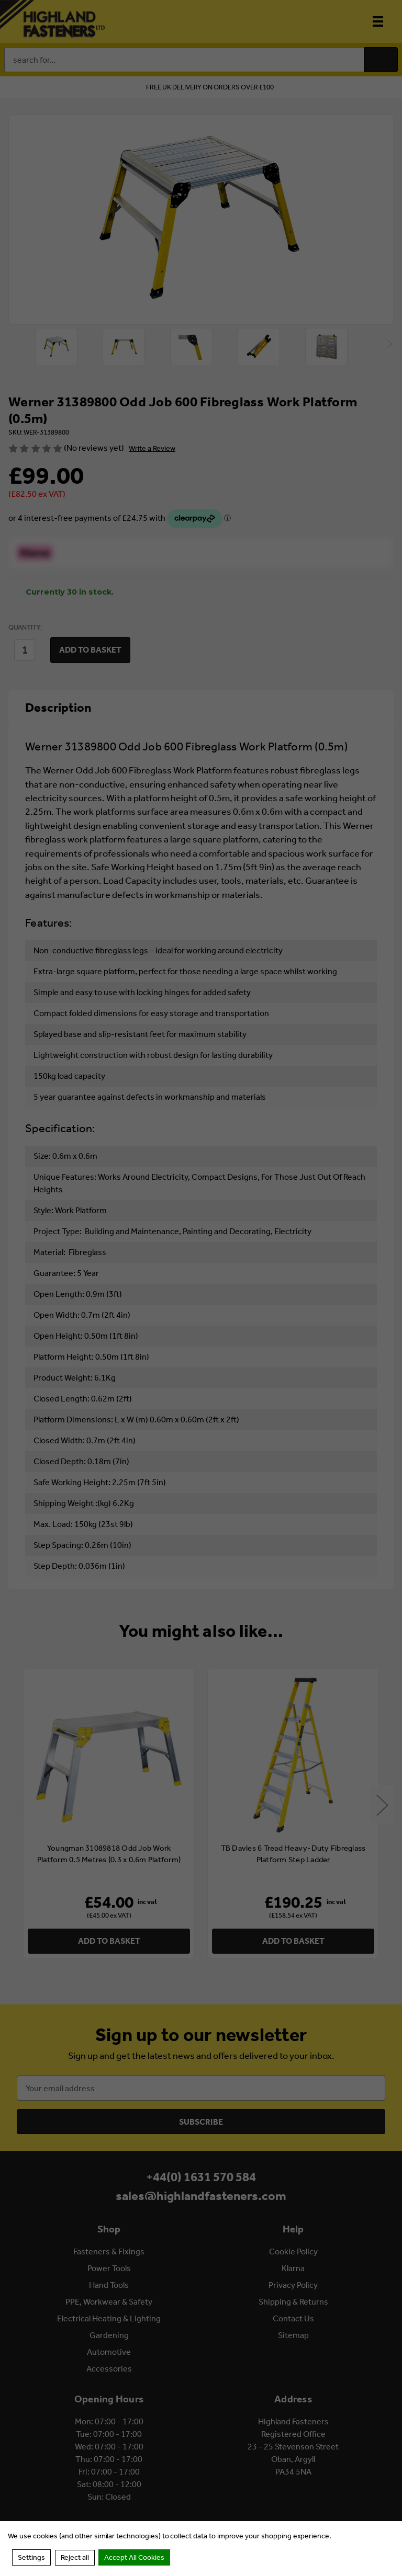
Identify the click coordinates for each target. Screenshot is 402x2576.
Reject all (75, 2557)
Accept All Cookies (135, 2557)
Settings (31, 2557)
